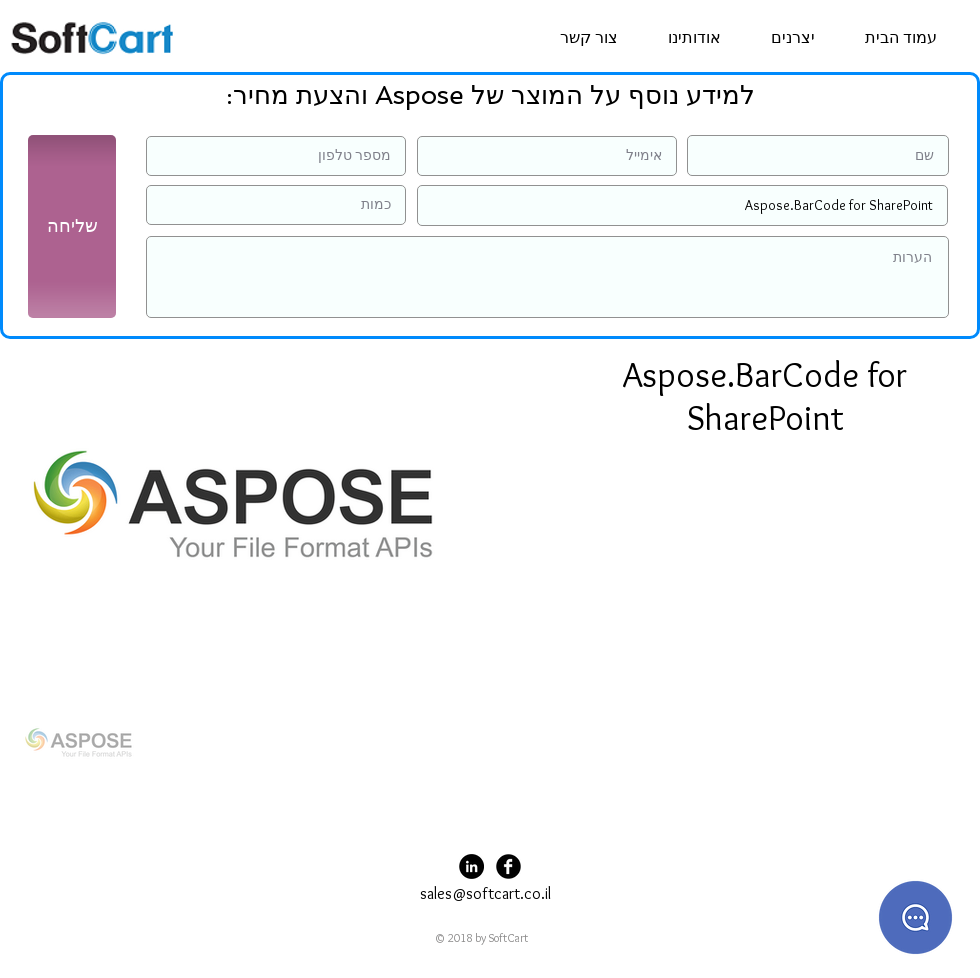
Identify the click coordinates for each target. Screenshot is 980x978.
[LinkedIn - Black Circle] (471, 866)
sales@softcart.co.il (485, 893)
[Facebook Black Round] (508, 866)
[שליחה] (72, 226)
